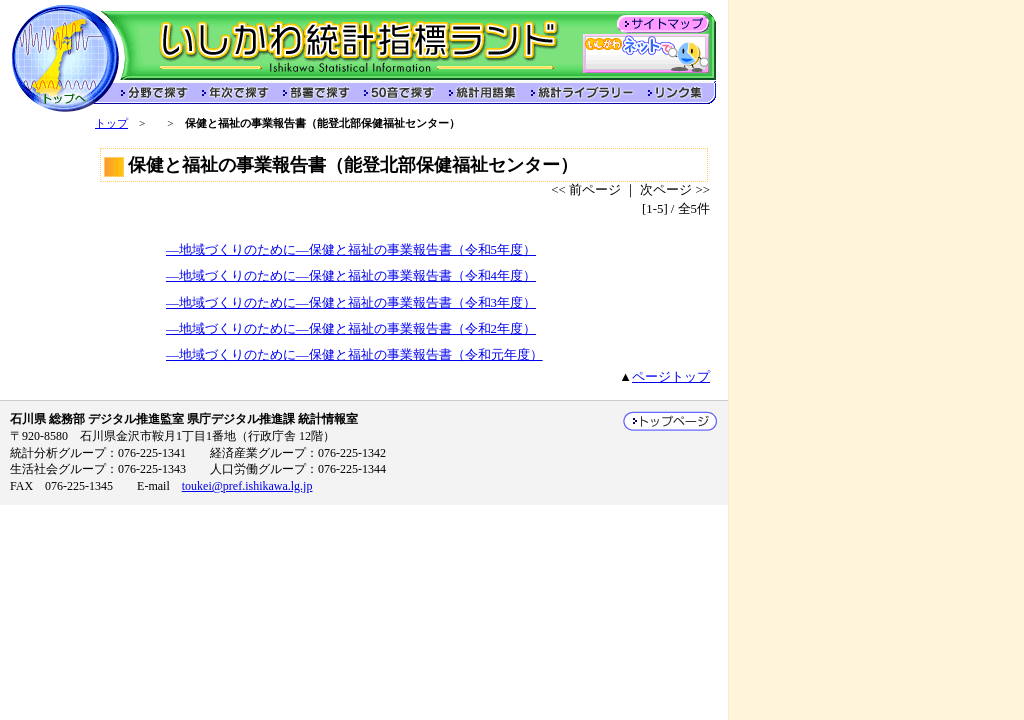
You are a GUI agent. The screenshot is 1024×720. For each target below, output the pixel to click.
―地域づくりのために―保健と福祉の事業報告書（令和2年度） (351, 329)
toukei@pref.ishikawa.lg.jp (247, 486)
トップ (111, 123)
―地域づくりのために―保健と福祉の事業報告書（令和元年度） (354, 355)
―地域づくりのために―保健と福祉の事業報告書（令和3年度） (351, 303)
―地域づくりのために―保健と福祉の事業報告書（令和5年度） (351, 250)
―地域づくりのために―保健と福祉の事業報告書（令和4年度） (351, 276)
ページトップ (671, 377)
